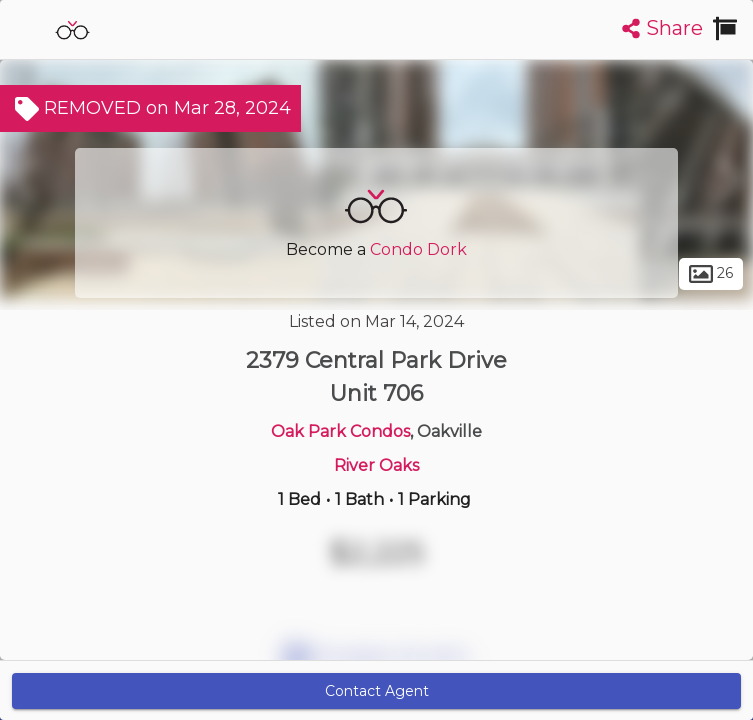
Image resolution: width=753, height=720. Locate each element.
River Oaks (376, 465)
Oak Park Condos (340, 431)
